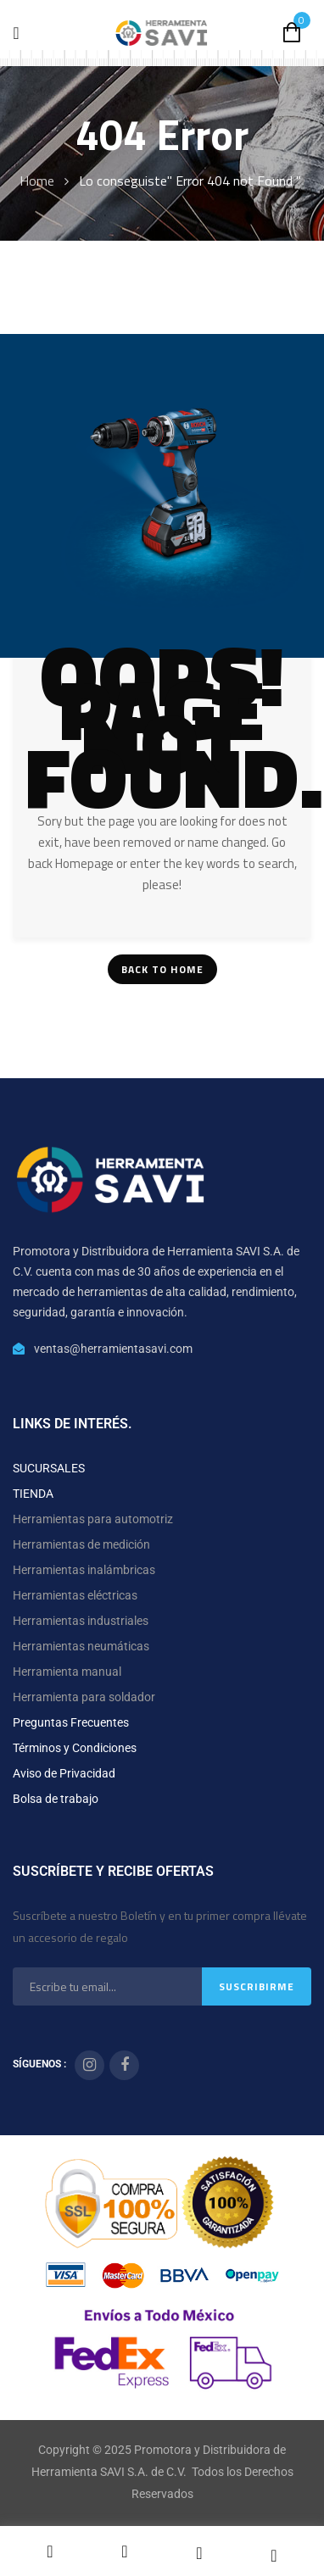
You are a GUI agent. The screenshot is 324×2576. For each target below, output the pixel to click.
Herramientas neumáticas (81, 1646)
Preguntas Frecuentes (71, 1722)
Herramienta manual (67, 1671)
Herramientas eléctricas (75, 1595)
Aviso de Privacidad (64, 1773)
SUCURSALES (49, 1468)
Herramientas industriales (80, 1620)
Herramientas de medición (81, 1544)
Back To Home (162, 969)
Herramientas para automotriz (93, 1519)
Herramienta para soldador (84, 1697)
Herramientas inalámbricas (84, 1570)
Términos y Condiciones (75, 1748)
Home (37, 180)
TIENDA (33, 1493)
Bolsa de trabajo (55, 1798)
